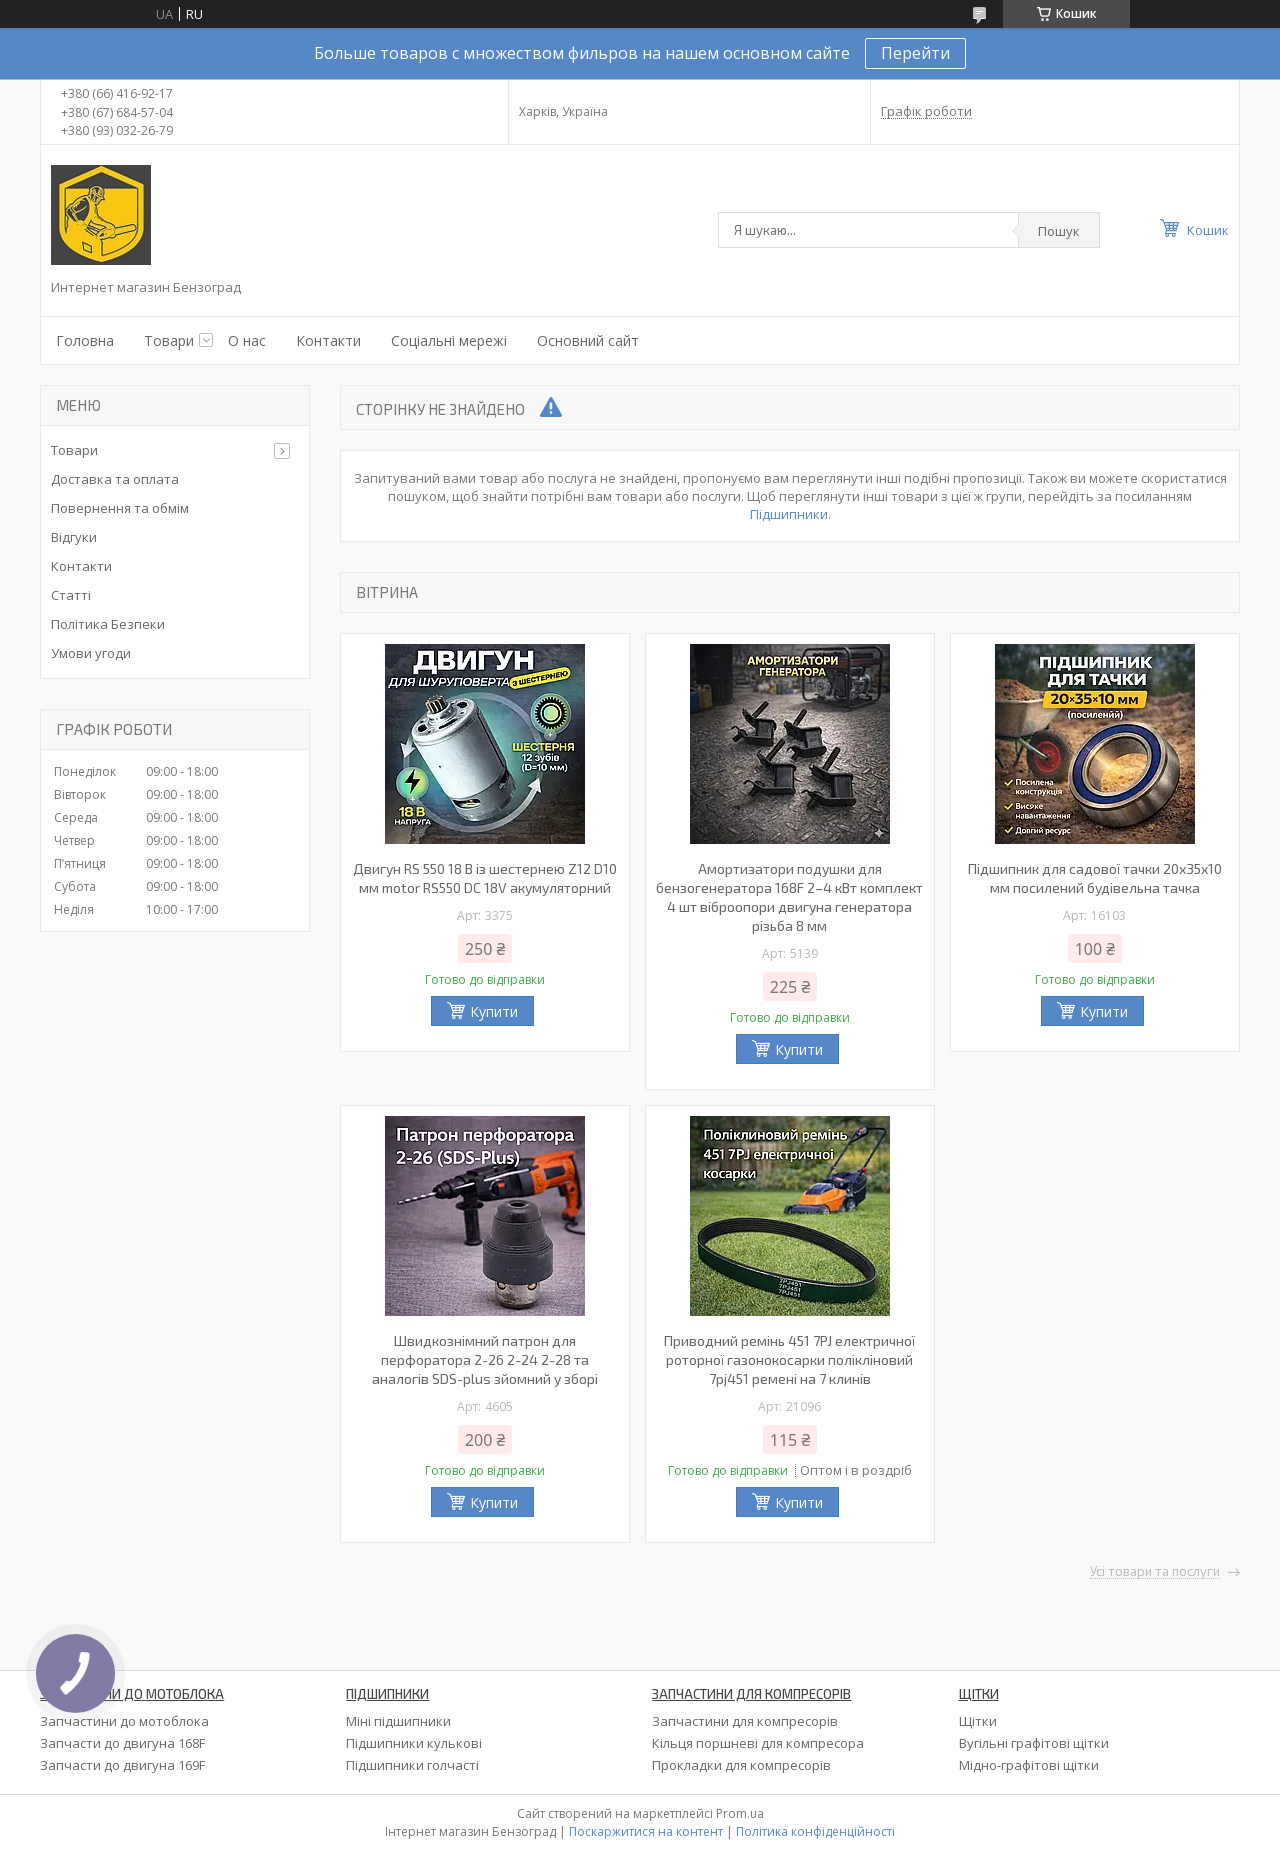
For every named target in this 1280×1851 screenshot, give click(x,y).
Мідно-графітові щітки (1029, 1765)
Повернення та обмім (120, 508)
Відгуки (74, 537)
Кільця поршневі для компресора (758, 1743)
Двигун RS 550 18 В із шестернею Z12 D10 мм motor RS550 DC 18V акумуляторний (485, 878)
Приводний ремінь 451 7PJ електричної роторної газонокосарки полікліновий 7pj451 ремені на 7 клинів (789, 1359)
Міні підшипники (398, 1721)
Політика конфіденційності (815, 1831)
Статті (71, 595)
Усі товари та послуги (1155, 1572)
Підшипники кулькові (414, 1743)
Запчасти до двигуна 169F (122, 1765)
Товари (169, 340)
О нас (247, 340)
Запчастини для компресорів (745, 1721)
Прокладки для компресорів (741, 1765)
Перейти (915, 53)
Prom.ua (740, 1813)
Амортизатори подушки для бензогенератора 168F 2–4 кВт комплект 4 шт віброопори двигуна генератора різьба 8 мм (789, 897)
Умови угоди (91, 653)
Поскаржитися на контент (646, 1831)
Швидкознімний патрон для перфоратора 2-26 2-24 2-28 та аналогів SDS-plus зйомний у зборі (485, 1359)
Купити (494, 1011)
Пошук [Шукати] (1059, 231)
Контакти (328, 340)
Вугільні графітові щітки (1034, 1743)
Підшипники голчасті (412, 1765)
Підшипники (789, 514)
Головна (85, 340)
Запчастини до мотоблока (124, 1721)
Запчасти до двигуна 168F (122, 1743)
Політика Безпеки (108, 624)
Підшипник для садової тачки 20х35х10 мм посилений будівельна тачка (1095, 878)
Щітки (978, 1721)
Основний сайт (588, 340)
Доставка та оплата (115, 479)
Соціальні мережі (449, 340)
